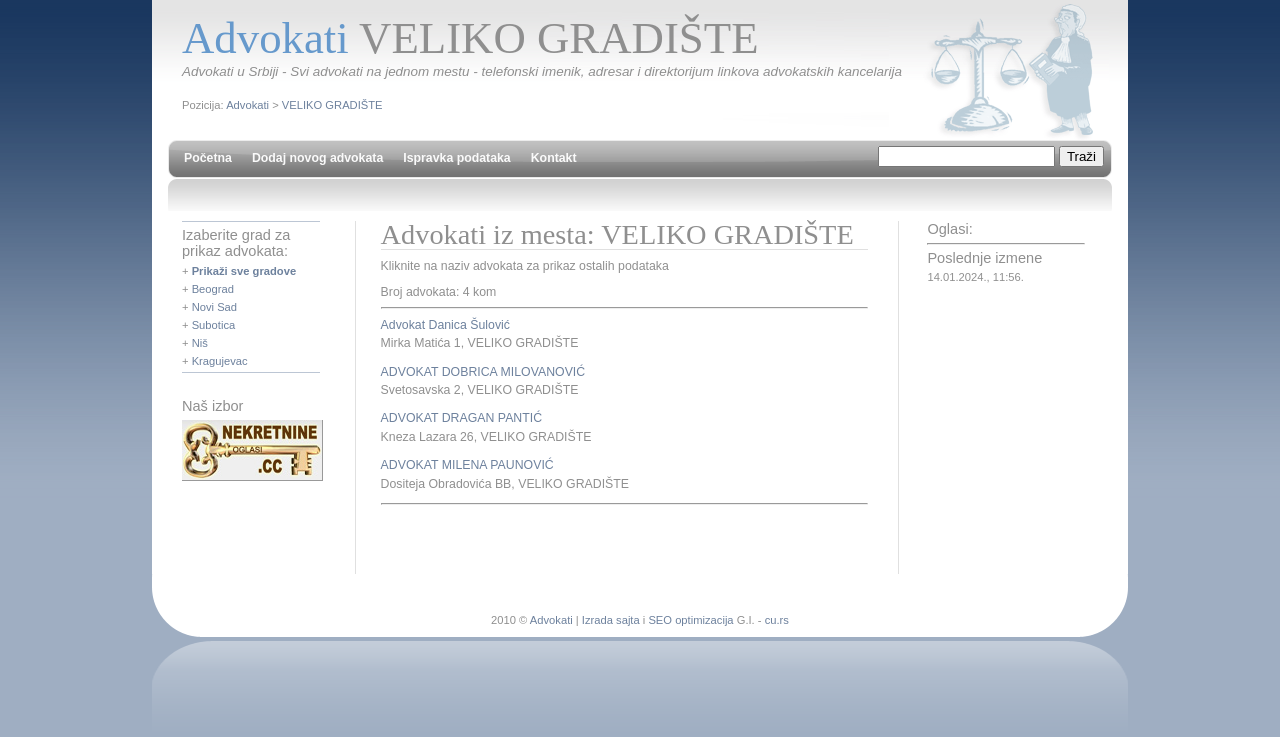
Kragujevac (220, 361)
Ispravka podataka (456, 158)
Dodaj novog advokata (317, 158)
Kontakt (554, 158)
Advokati (247, 105)
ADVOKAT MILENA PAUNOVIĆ (467, 465)
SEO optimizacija (690, 620)
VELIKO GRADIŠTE (332, 105)
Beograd (213, 289)
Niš (200, 343)
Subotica (214, 325)
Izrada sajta (611, 620)
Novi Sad (214, 307)
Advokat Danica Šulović (445, 325)
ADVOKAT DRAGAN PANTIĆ (461, 418)
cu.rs (777, 620)
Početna (208, 158)
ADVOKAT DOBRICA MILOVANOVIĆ (483, 372)
